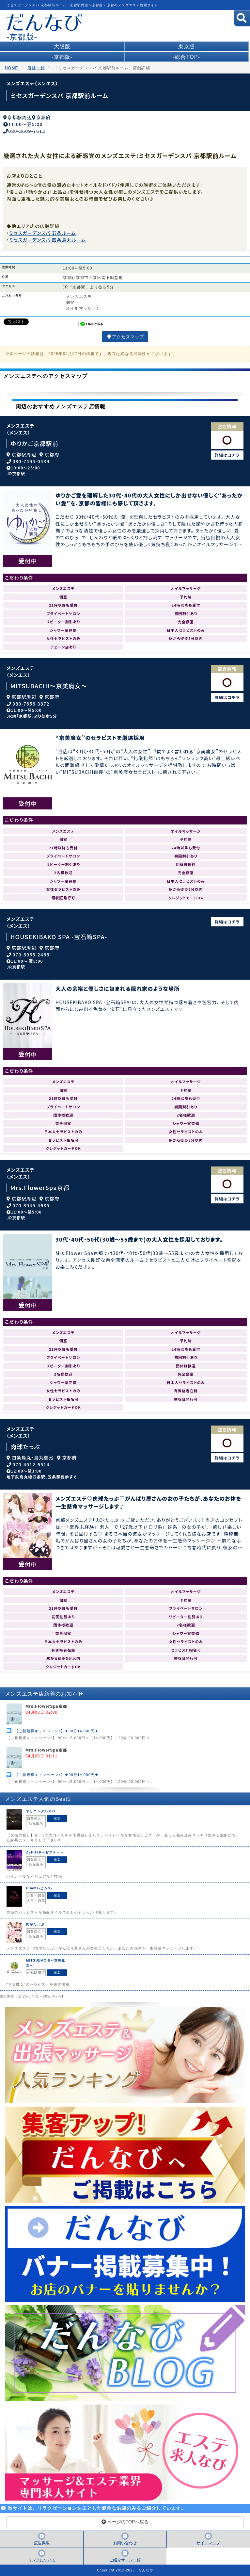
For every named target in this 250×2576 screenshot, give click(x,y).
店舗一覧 (36, 68)
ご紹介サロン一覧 (125, 2560)
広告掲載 (42, 2543)
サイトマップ (208, 2543)
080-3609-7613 (26, 131)
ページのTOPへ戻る (125, 2521)
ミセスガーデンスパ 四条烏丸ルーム (47, 239)
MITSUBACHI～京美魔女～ (48, 686)
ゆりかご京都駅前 (34, 443)
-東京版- (186, 46)
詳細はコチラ (227, 455)
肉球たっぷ (25, 1447)
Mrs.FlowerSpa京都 (40, 1187)
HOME (11, 68)
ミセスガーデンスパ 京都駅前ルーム (59, 95)
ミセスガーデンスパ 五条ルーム (42, 233)
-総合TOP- (186, 57)
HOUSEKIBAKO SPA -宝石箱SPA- (58, 937)
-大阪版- (62, 46)
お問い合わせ (125, 2543)
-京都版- (62, 57)
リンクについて (41, 2560)
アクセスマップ (125, 336)
